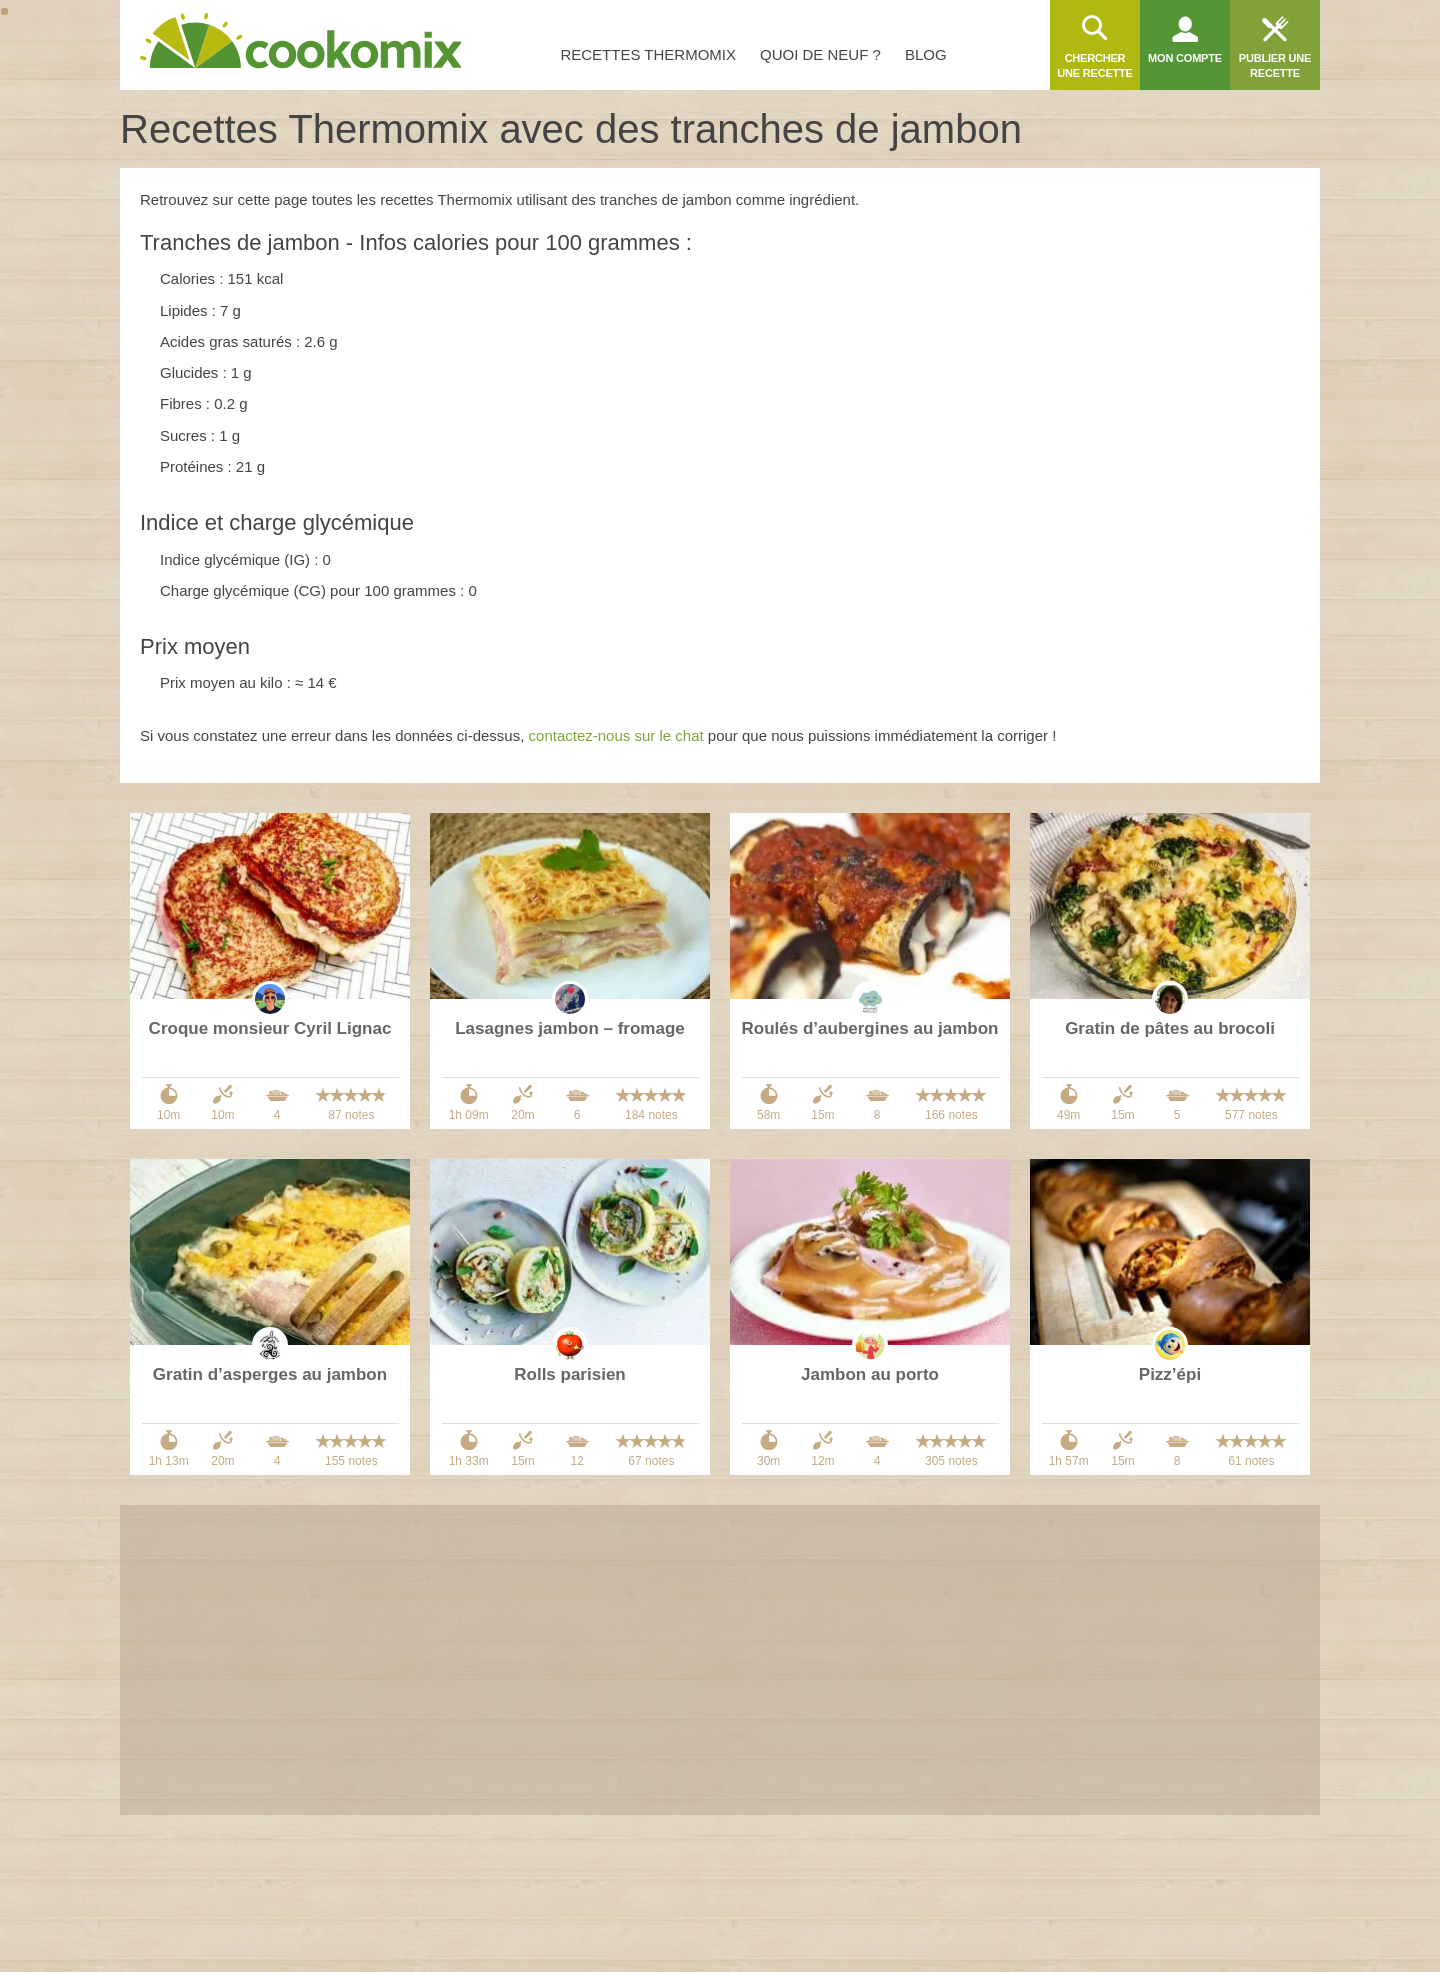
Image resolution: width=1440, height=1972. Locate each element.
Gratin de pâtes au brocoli (1170, 1028)
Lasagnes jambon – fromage (570, 1028)
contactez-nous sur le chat (616, 735)
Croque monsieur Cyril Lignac (270, 1028)
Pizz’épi (1170, 1374)
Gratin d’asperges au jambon (270, 1374)
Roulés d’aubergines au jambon (870, 1028)
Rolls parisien (569, 1374)
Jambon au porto (870, 1374)
